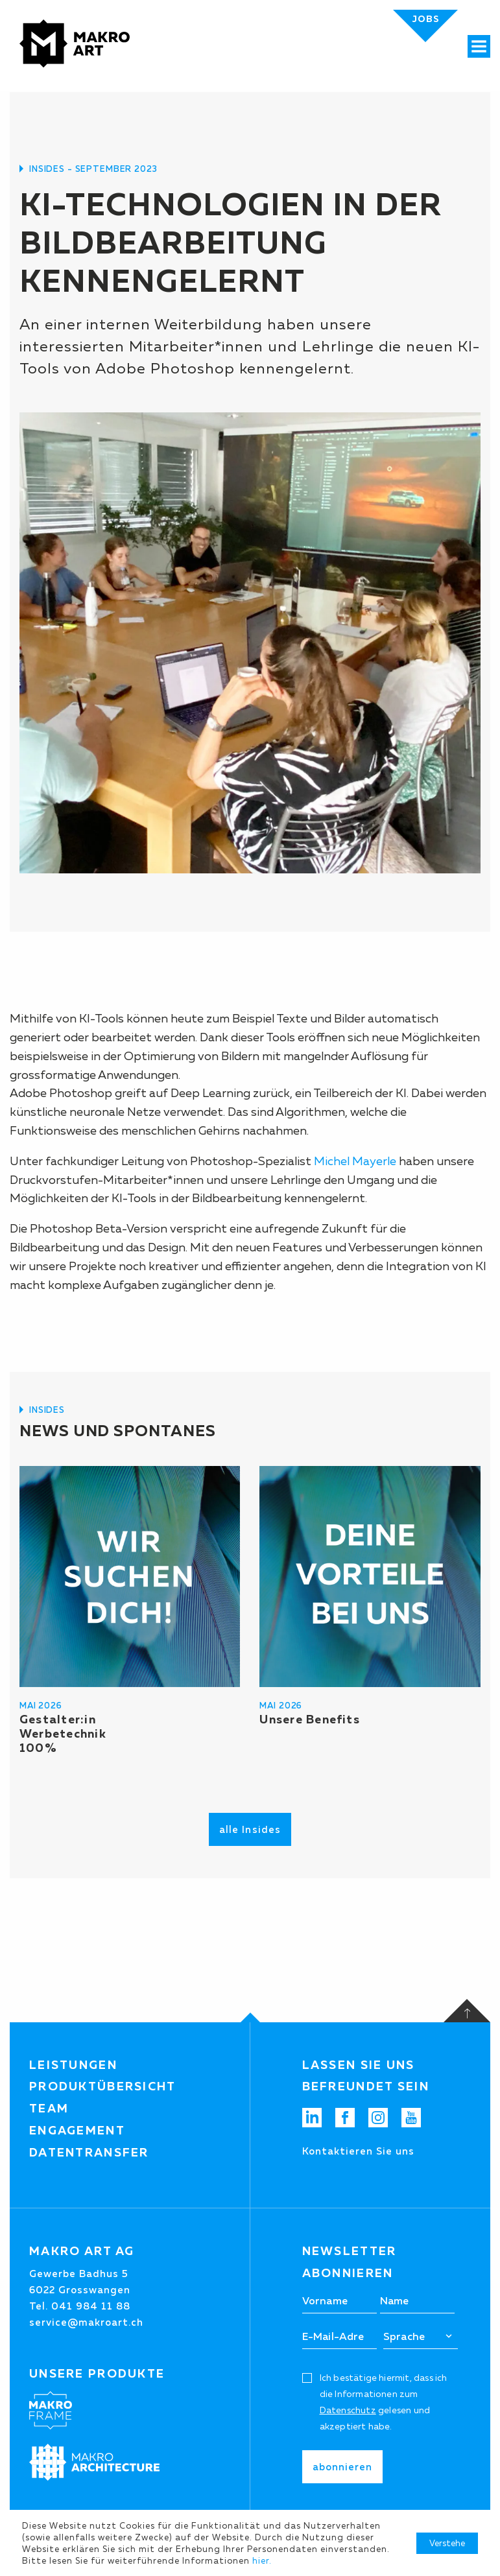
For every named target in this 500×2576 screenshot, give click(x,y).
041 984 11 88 (90, 2306)
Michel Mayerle (355, 1161)
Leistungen (73, 2065)
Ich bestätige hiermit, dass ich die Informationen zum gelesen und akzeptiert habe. (383, 2402)
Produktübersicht (102, 2086)
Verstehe (447, 2543)
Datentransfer (89, 2152)
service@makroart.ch (86, 2322)
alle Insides (249, 1829)
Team (49, 2108)
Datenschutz (348, 2410)
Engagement (77, 2130)
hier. (262, 2560)
